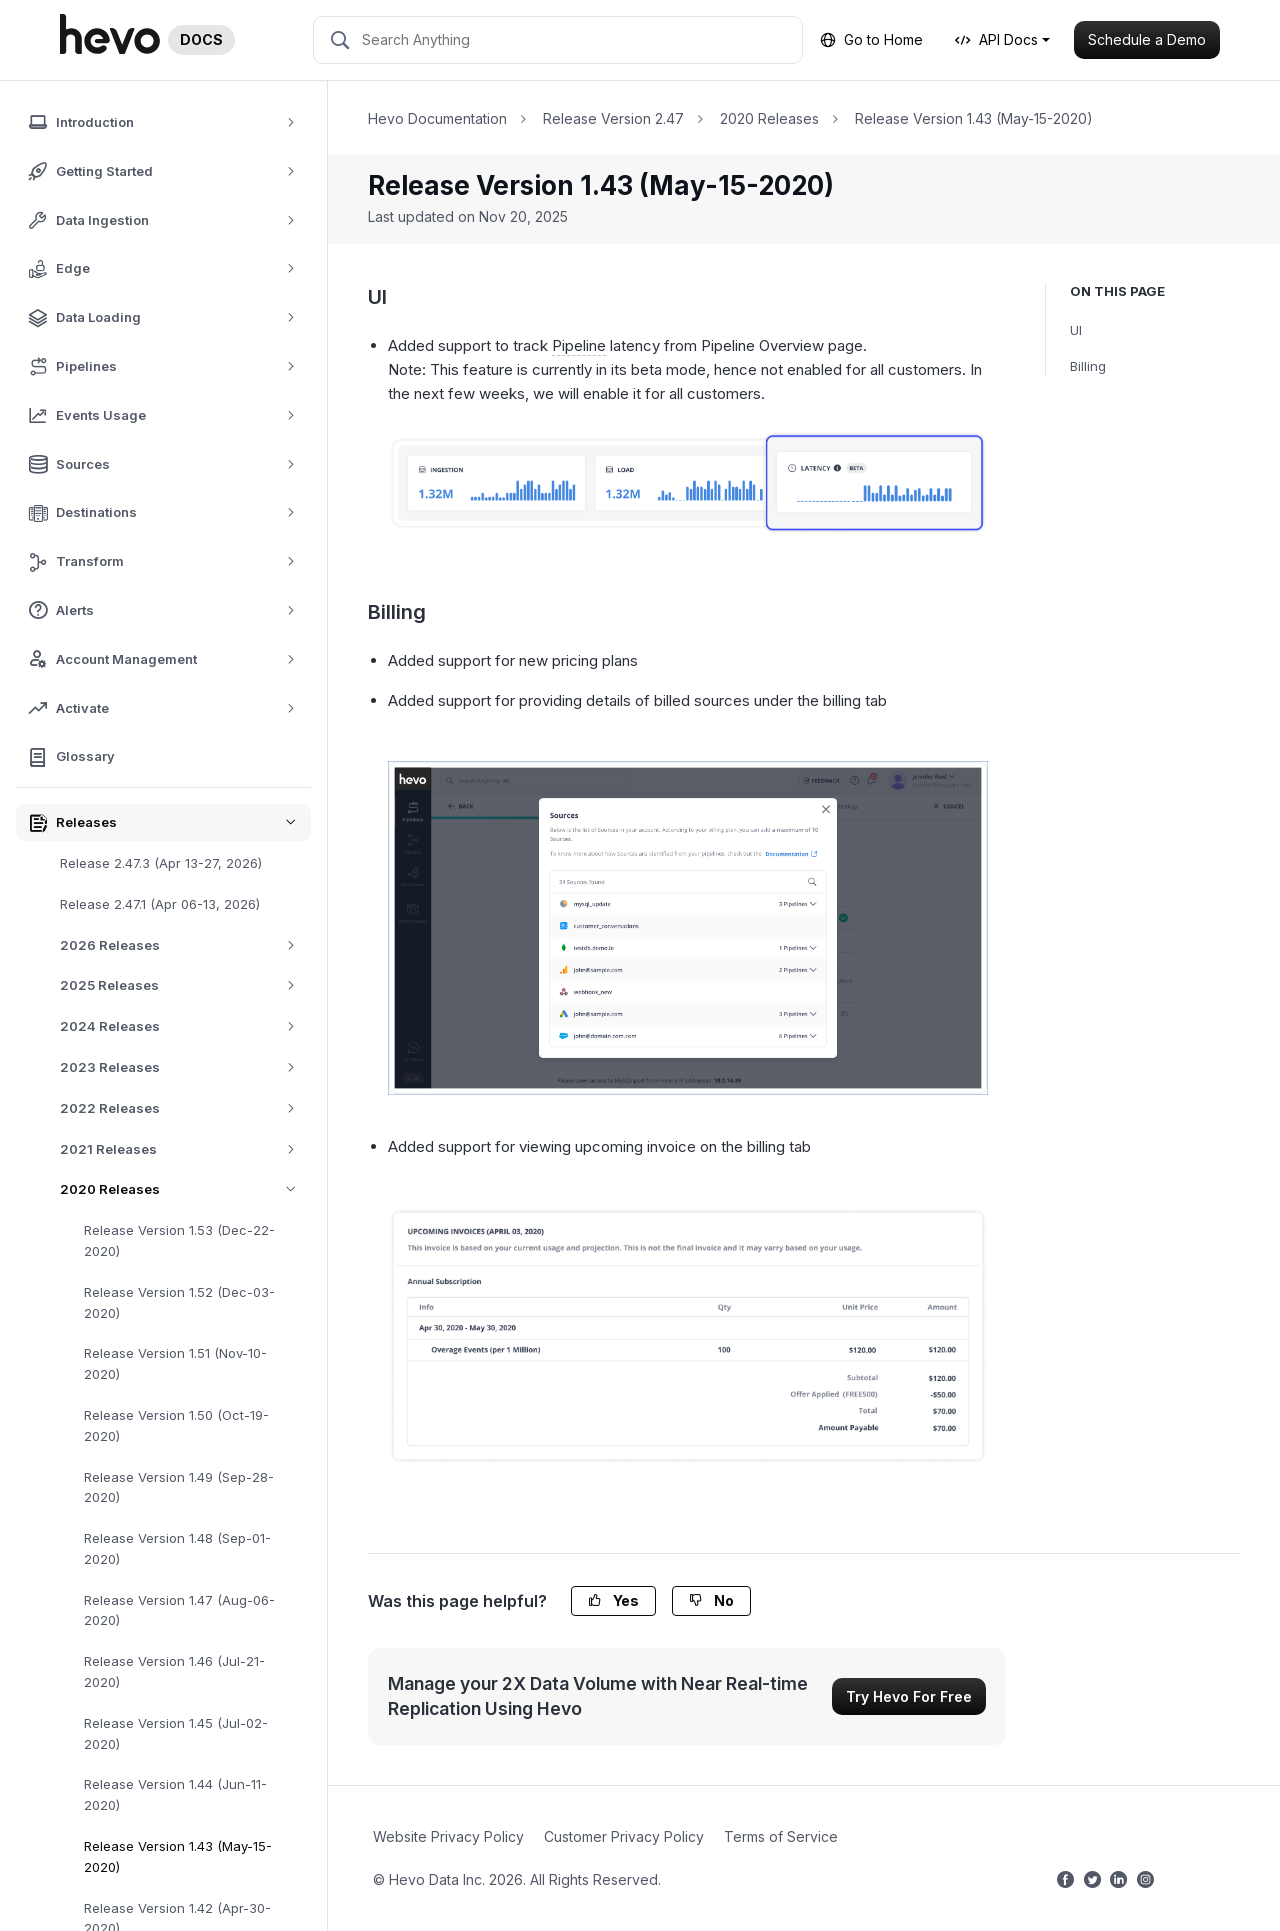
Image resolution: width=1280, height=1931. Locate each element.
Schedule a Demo (1147, 39)
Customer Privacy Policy (624, 1836)
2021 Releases (184, 1149)
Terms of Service (781, 1836)
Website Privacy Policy (448, 1836)
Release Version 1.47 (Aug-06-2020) (179, 1610)
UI (1076, 330)
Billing (1088, 366)
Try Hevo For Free (909, 1696)
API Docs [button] (996, 39)
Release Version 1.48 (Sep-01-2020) (177, 1548)
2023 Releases (184, 1067)
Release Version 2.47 (613, 118)
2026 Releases (184, 945)
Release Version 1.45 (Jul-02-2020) (176, 1733)
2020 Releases (185, 1189)
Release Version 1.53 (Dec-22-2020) (179, 1240)
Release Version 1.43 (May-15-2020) (178, 1856)
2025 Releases (184, 985)
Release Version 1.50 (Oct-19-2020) (176, 1425)
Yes (613, 1600)
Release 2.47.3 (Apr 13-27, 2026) (161, 863)
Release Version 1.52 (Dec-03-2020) (179, 1302)
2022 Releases (184, 1108)
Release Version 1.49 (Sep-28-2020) (179, 1487)
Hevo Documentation (437, 118)
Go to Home (871, 39)
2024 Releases (184, 1026)
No (711, 1600)
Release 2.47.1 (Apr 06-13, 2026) (160, 904)
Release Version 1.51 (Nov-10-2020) (175, 1363)
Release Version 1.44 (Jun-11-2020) (175, 1794)
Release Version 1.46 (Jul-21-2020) (174, 1671)
